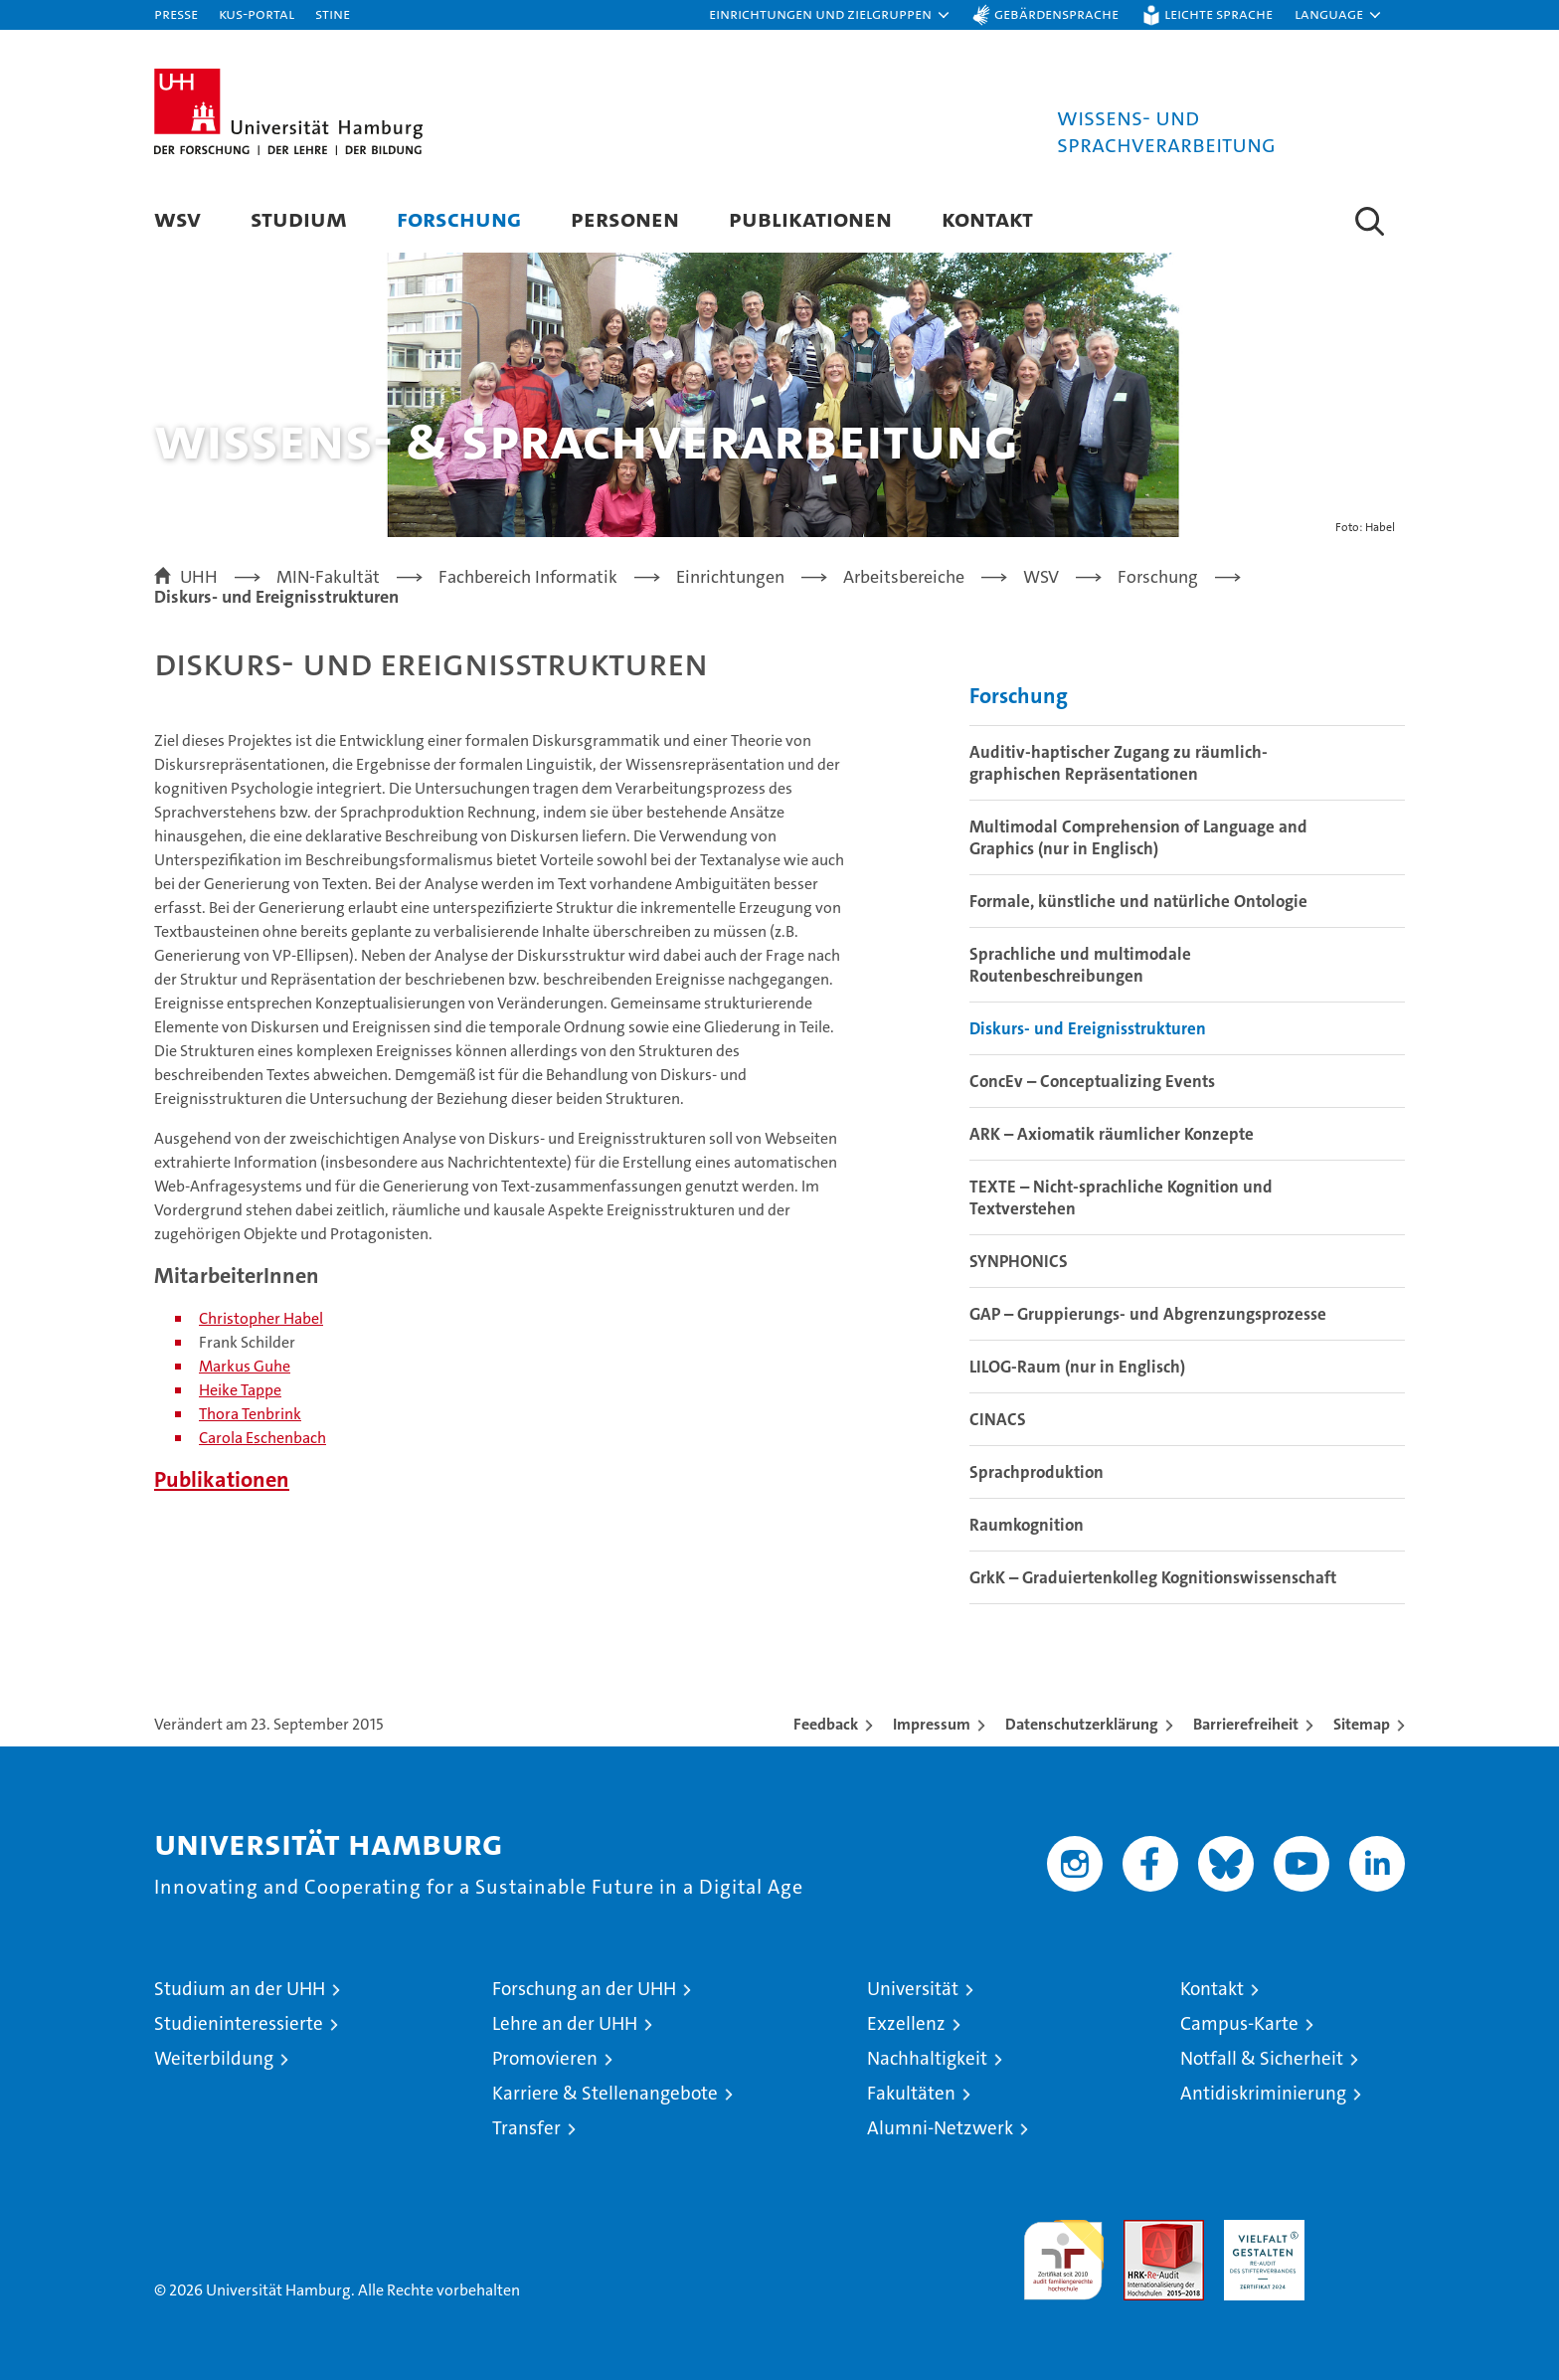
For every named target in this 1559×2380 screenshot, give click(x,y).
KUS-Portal (256, 13)
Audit (1142, 2230)
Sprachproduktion (1036, 1472)
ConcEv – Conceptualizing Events (1092, 1081)
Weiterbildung (213, 2058)
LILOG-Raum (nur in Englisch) (1077, 1366)
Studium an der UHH (239, 1988)
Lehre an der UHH (564, 2023)
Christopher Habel (261, 1318)
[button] (830, 15)
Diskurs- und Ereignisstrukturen (1087, 1028)
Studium (299, 218)
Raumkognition (1026, 1525)
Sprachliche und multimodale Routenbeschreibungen (1080, 965)
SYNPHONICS (1018, 1261)
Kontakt (987, 218)
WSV (177, 218)
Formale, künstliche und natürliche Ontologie (1138, 901)
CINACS (997, 1419)
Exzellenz (906, 2023)
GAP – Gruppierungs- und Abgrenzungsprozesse (1147, 1314)
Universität (912, 1988)
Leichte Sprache (1218, 13)
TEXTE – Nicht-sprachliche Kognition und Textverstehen (1121, 1197)
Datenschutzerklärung (1081, 1724)
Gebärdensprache (1056, 13)
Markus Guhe (244, 1366)
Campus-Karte (1239, 2023)
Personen (625, 218)
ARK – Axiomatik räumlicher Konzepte (1111, 1134)
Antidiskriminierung (1263, 2093)
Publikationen (810, 218)
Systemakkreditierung (1364, 2230)
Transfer (526, 2127)
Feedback (825, 1724)
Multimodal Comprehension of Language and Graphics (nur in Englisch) (1138, 837)
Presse (176, 13)
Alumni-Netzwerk (940, 2127)
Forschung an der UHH (584, 1988)
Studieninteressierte (238, 2023)
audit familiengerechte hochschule (1063, 2251)
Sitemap (1361, 1724)
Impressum (931, 1724)
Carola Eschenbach (262, 1437)
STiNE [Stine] (332, 13)
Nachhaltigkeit (927, 2058)
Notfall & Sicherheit (1261, 2058)
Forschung (459, 218)
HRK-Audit (1259, 2230)
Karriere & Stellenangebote (605, 2093)
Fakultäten (911, 2093)
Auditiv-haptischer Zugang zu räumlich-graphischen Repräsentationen (1118, 763)
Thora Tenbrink (250, 1413)
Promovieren (545, 2058)
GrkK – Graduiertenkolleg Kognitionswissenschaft (1152, 1577)
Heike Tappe (240, 1389)
